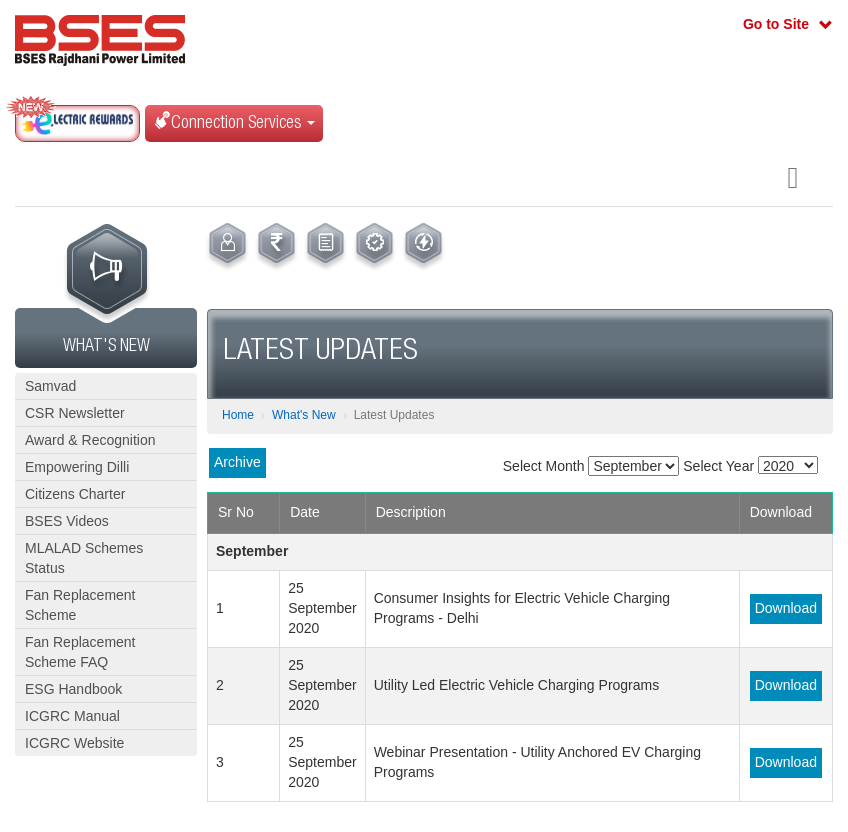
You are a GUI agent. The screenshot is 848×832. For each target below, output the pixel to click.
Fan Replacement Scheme (80, 605)
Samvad (50, 386)
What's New (304, 415)
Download (786, 608)
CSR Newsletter (75, 413)
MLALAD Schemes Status (84, 558)
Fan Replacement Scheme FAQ (80, 652)
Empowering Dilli (77, 467)
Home (238, 415)
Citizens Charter (75, 494)
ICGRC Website (74, 743)
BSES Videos (67, 521)
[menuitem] (227, 247)
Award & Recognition (90, 440)
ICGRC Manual (72, 716)
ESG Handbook (73, 689)
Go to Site (776, 24)
